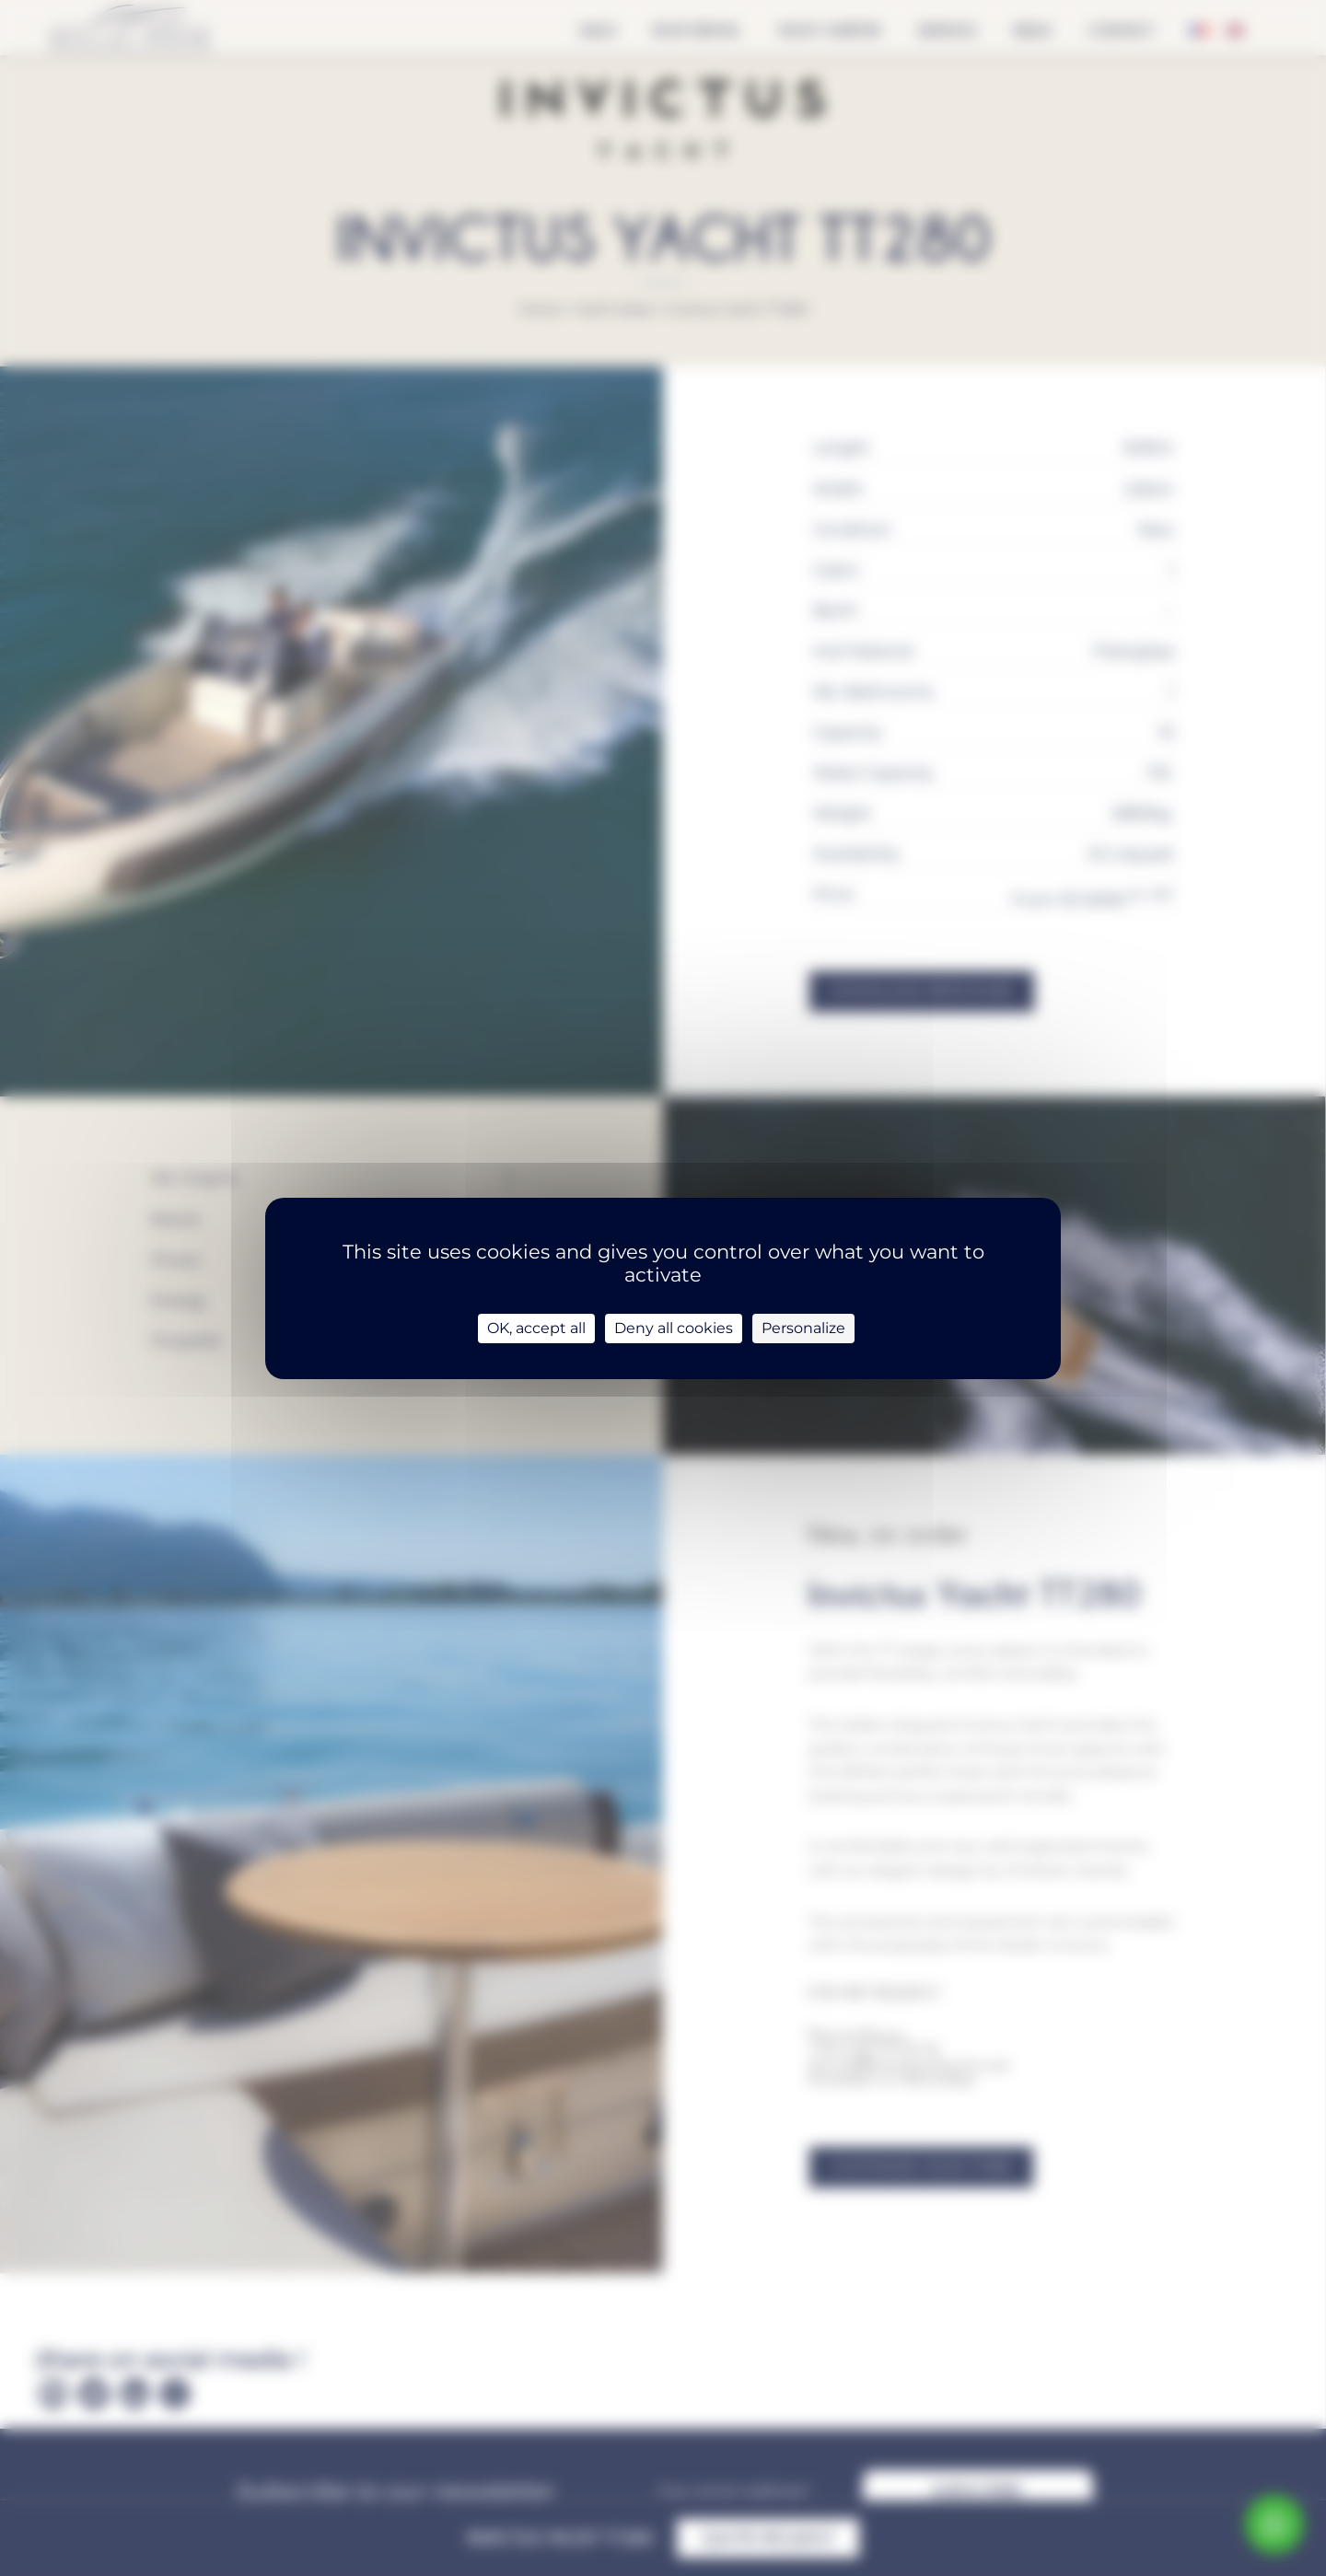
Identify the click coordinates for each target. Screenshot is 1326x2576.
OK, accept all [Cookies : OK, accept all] (536, 1328)
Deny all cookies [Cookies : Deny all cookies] (673, 1328)
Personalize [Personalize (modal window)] (803, 1328)
